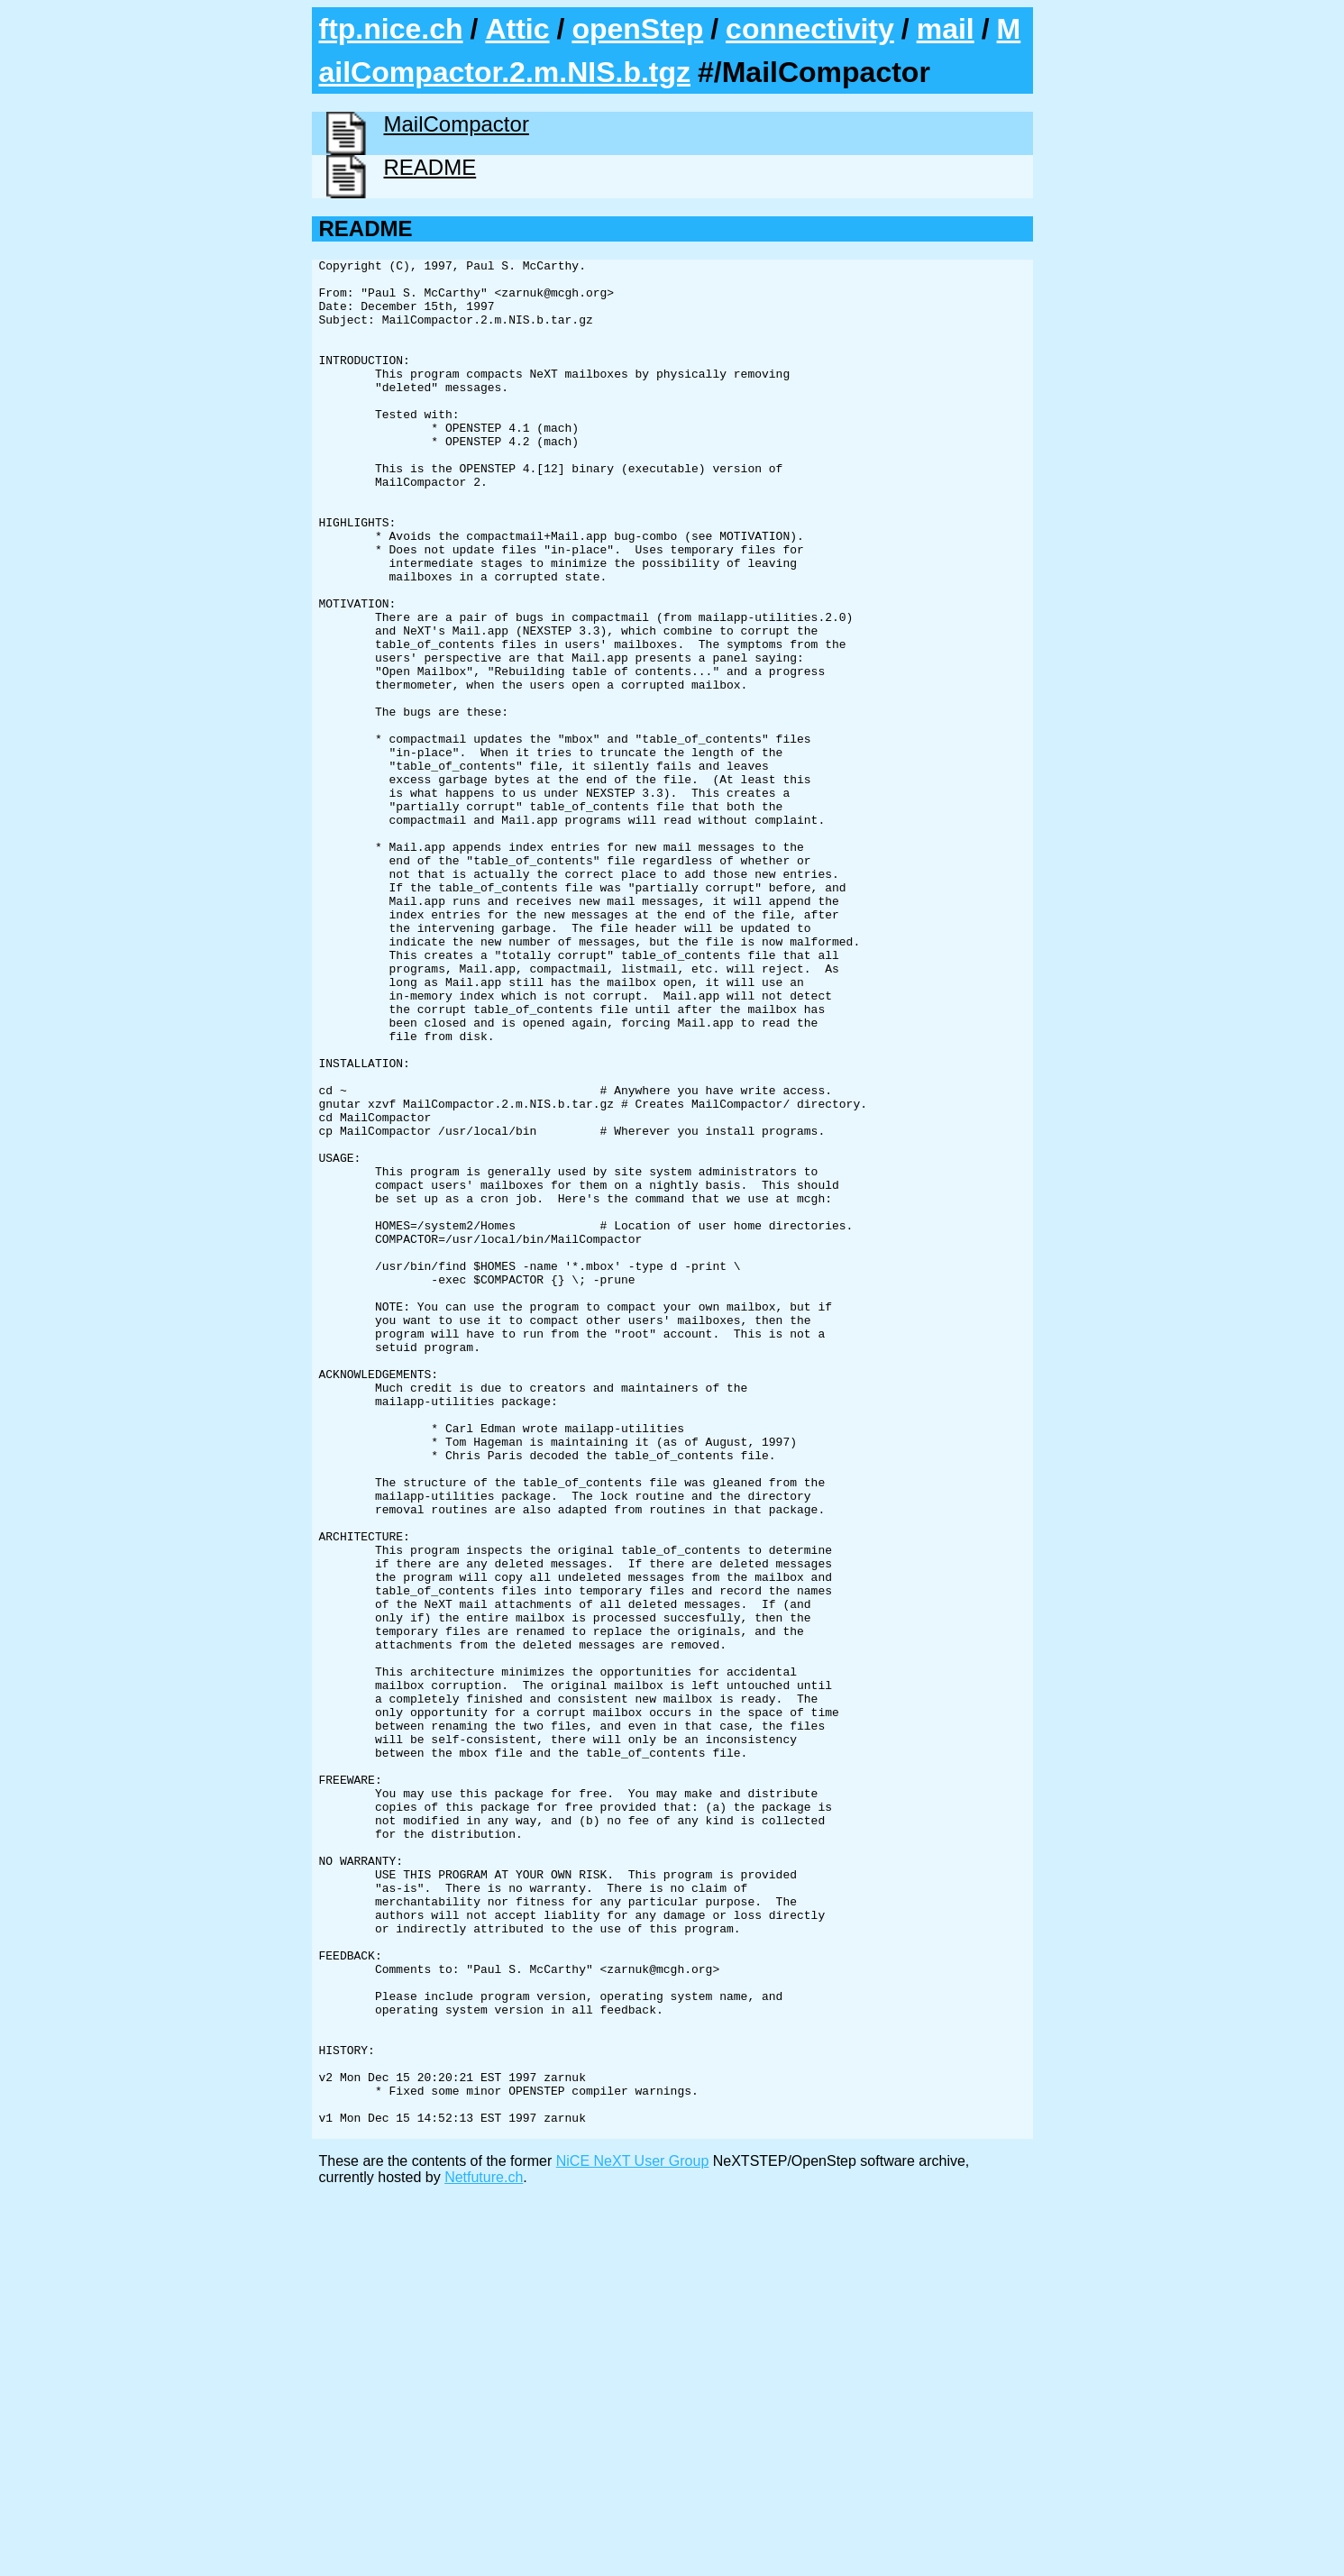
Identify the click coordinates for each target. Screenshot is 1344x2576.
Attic (517, 29)
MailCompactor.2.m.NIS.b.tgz (670, 50)
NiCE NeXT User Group (632, 2536)
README (430, 167)
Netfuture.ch (483, 2553)
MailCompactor (456, 124)
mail (945, 29)
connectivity (810, 29)
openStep (637, 29)
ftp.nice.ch (391, 29)
